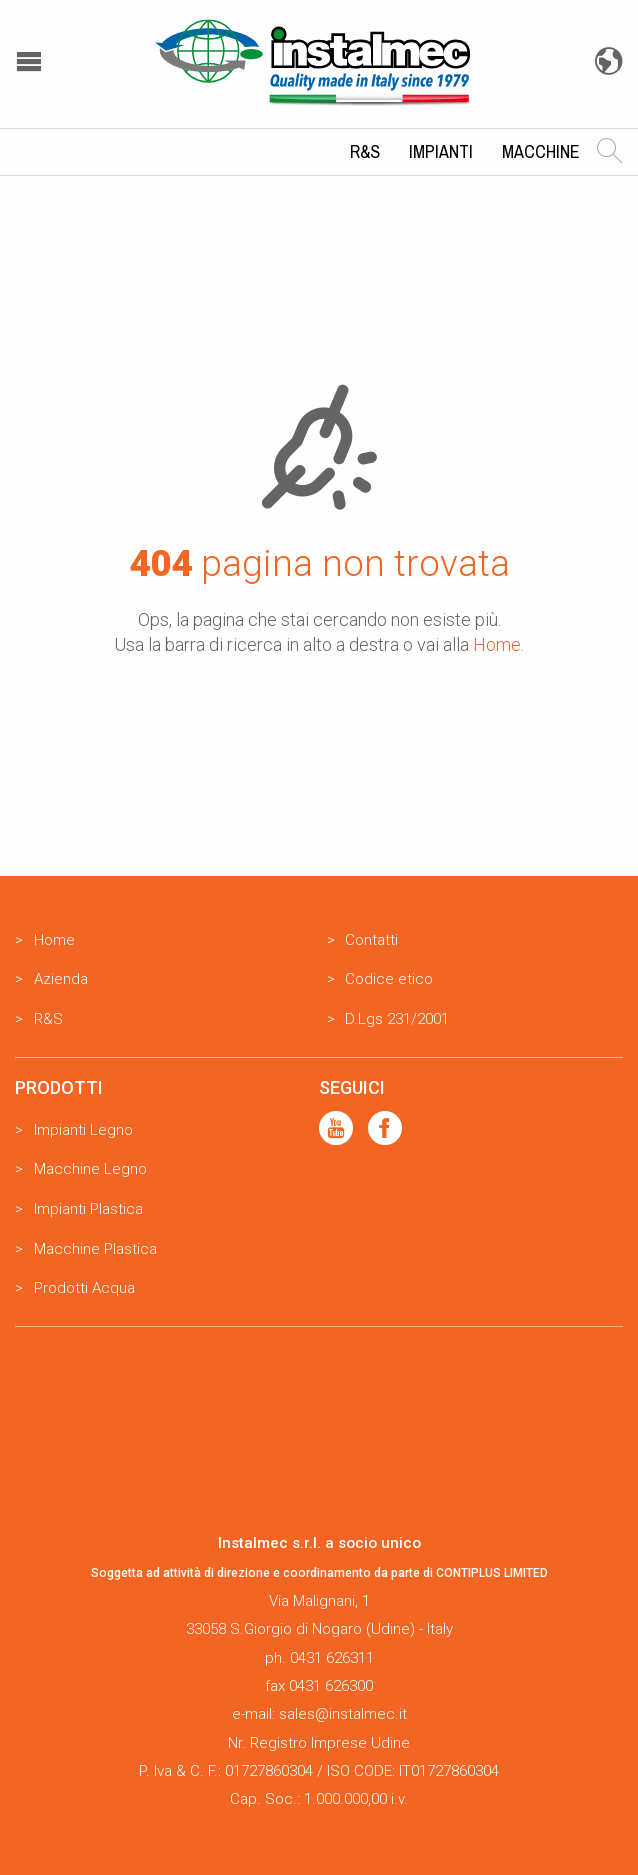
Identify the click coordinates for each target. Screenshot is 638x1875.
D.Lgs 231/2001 (397, 1019)
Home (497, 644)
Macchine (541, 151)
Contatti (371, 940)
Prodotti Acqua (84, 1288)
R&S (365, 151)
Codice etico (389, 979)
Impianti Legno (83, 1130)
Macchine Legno (90, 1169)
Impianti (441, 151)
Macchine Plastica (95, 1249)
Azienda (61, 979)
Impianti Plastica (88, 1209)
